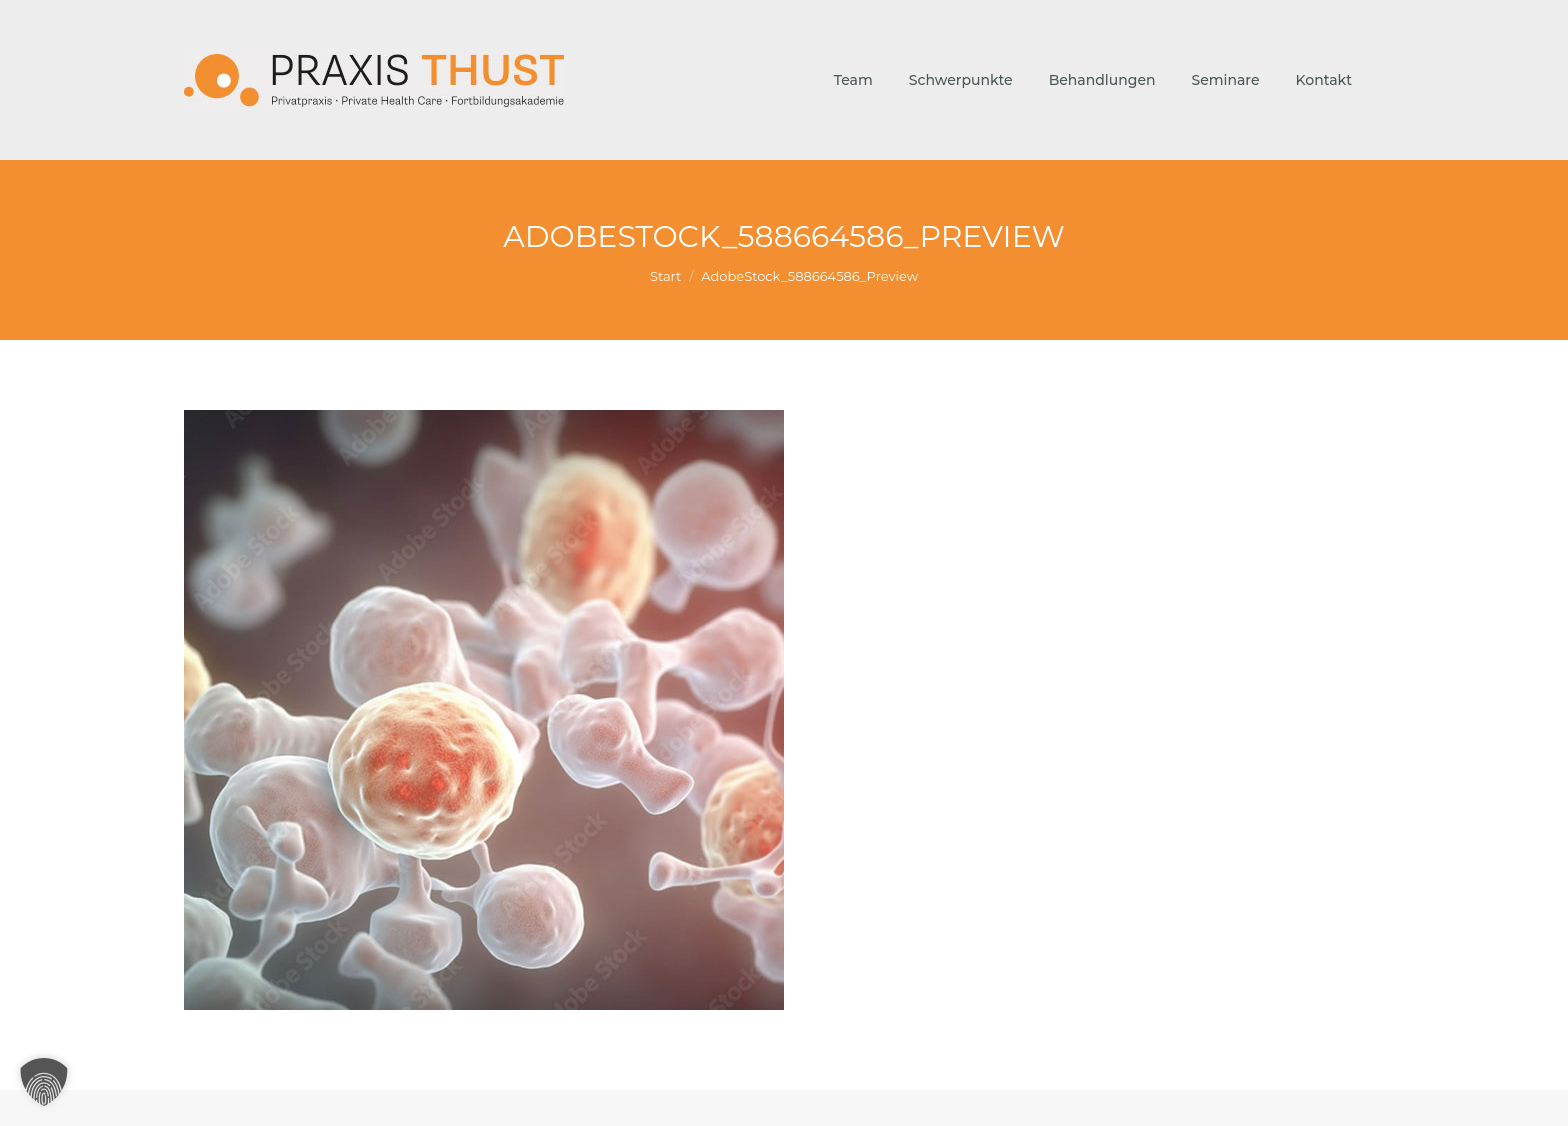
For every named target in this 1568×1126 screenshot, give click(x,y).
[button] (44, 1082)
